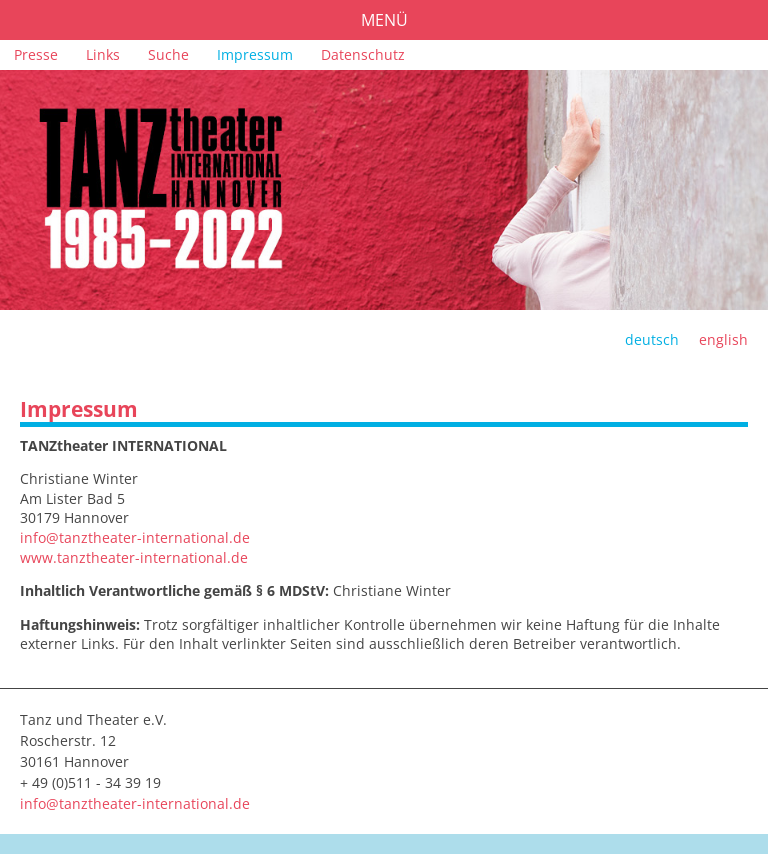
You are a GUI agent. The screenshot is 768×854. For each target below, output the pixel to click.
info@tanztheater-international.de (135, 537)
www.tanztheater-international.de (134, 557)
